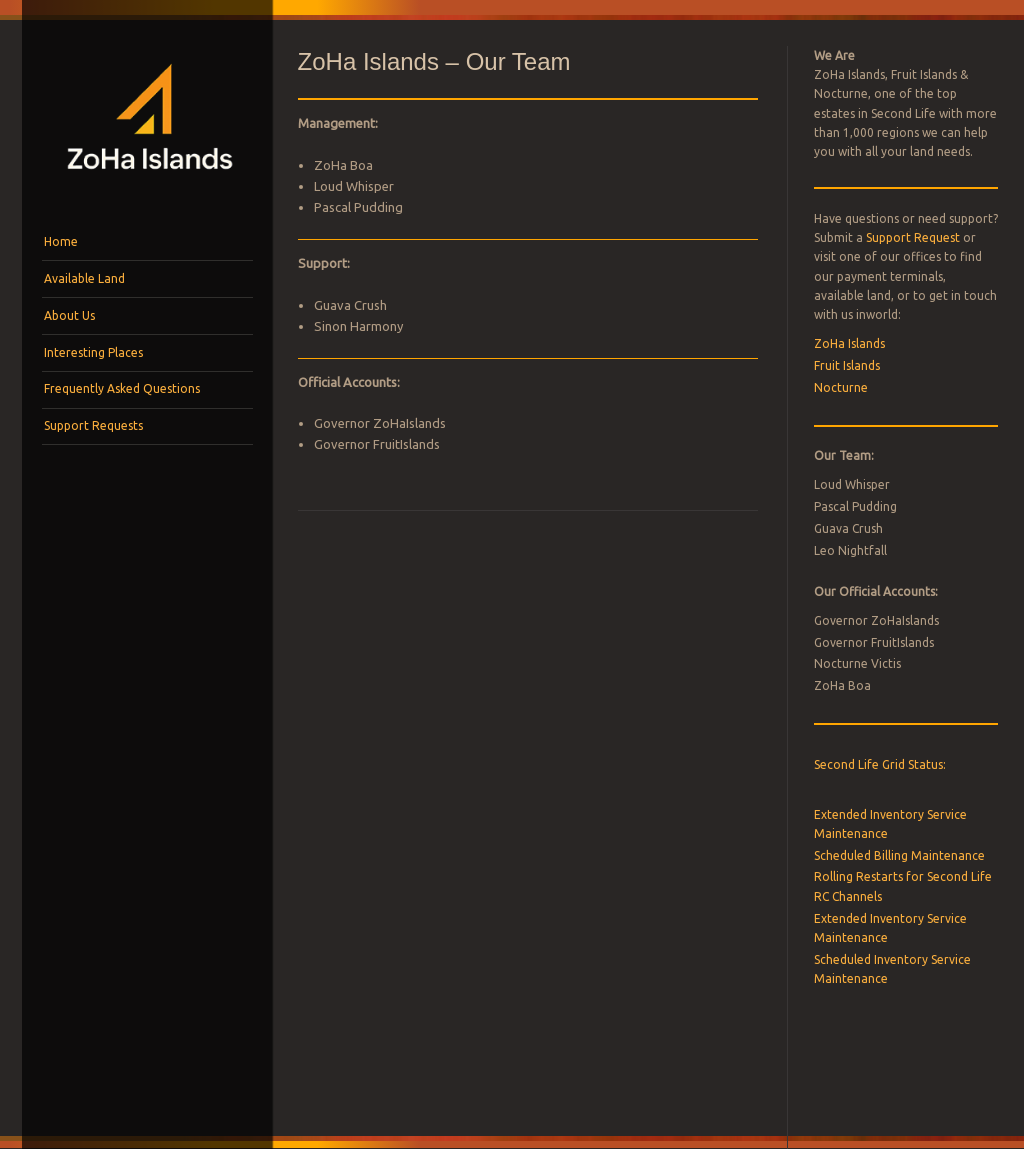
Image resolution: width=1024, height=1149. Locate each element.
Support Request (913, 237)
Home (61, 241)
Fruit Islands (847, 365)
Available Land (84, 278)
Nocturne (841, 387)
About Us (69, 315)
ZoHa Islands (849, 343)
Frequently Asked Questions (122, 388)
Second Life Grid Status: (880, 764)
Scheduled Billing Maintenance (899, 855)
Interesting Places (93, 352)
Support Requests (93, 425)
